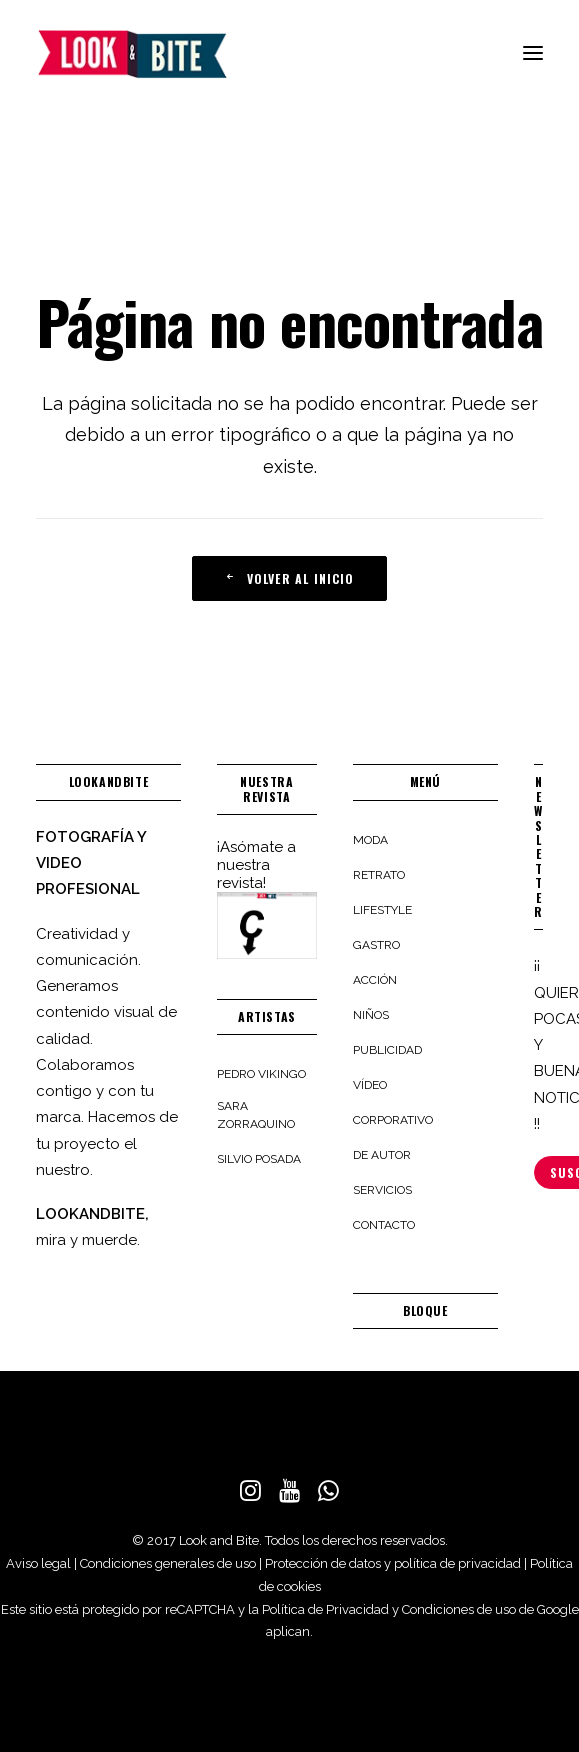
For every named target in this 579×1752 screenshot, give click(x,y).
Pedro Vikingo (261, 1074)
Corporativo (393, 1120)
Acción (375, 980)
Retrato (379, 875)
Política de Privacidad (325, 1609)
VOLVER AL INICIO (289, 578)
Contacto (384, 1225)
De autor (382, 1155)
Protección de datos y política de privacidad (393, 1563)
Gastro (376, 945)
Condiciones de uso (459, 1609)
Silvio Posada (259, 1159)
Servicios (382, 1190)
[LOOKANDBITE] (132, 54)
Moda (370, 840)
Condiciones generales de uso (168, 1563)
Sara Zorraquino (256, 1115)
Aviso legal (38, 1563)
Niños (371, 1015)
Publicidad (387, 1050)
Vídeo (370, 1085)
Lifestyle (382, 910)
